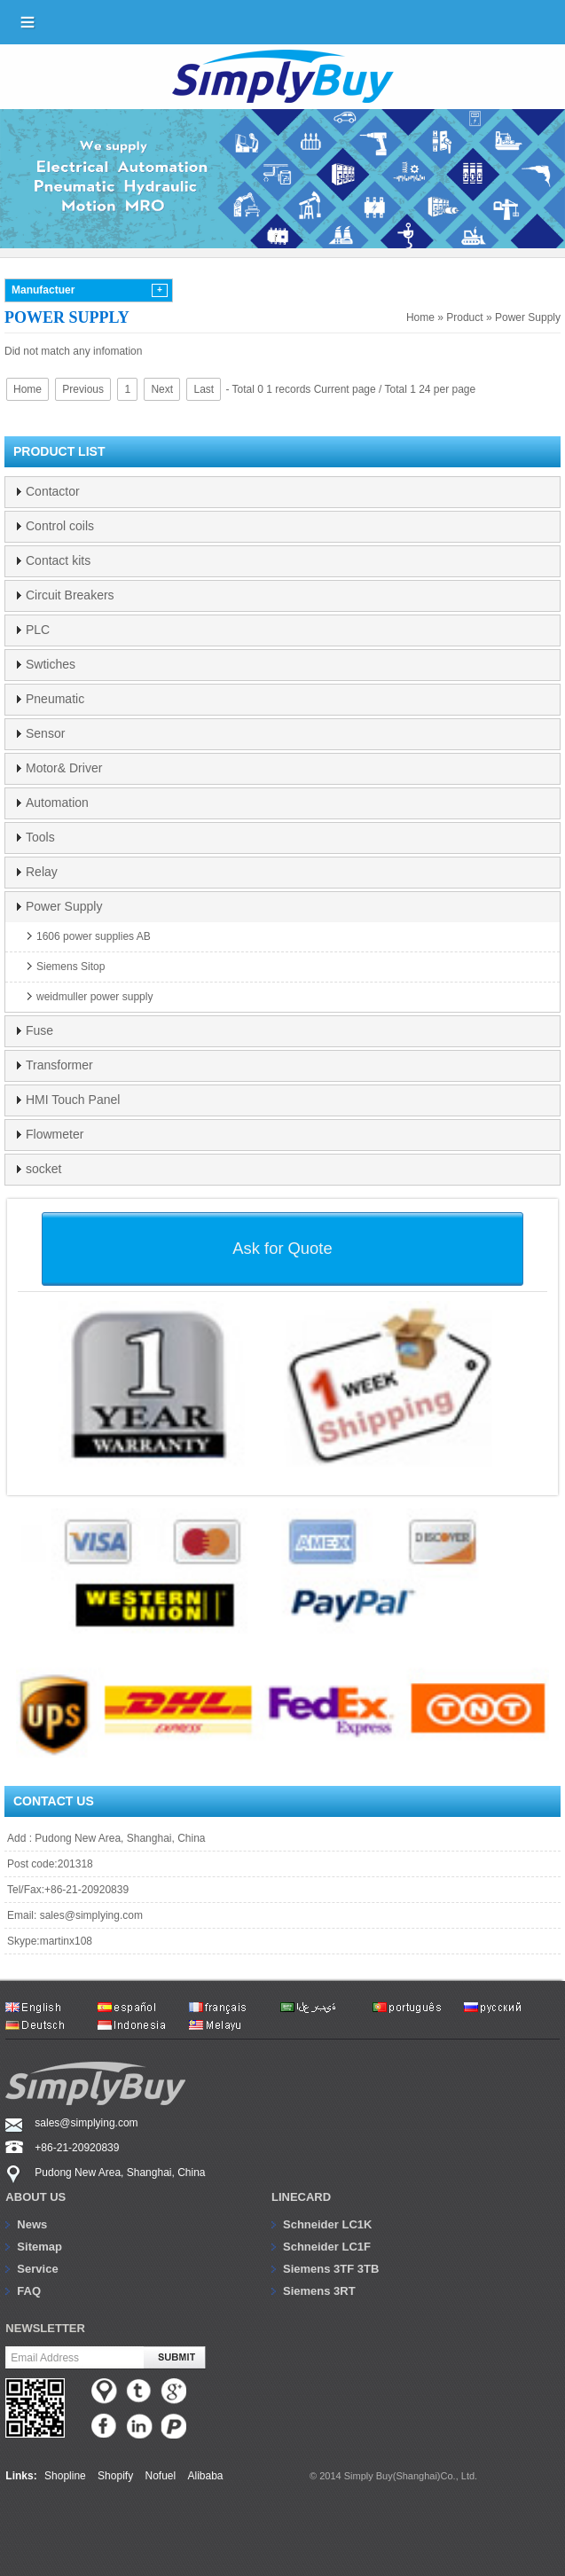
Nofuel (160, 2476)
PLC (38, 629)
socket (43, 1169)
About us (35, 2197)
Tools (40, 837)
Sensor (45, 733)
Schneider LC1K (327, 2224)
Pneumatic (55, 699)
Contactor (53, 491)
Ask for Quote (282, 1248)
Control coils (60, 526)
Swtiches (50, 664)
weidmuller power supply (94, 996)
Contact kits (58, 560)
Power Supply (528, 317)
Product (464, 317)
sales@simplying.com (91, 1915)
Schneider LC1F (327, 2246)
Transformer (59, 1065)
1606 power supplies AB (93, 936)
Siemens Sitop (70, 966)
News (32, 2224)
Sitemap (39, 2246)
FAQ (29, 2291)
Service (37, 2268)
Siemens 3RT (319, 2291)
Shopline (65, 2476)
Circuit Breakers (70, 595)
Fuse (39, 1030)
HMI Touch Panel (73, 1099)
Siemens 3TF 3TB (331, 2268)
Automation (57, 802)
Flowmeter (54, 1134)
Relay (42, 872)
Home (420, 317)
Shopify (115, 2476)
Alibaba (206, 2476)
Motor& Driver (64, 768)
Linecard (301, 2197)
